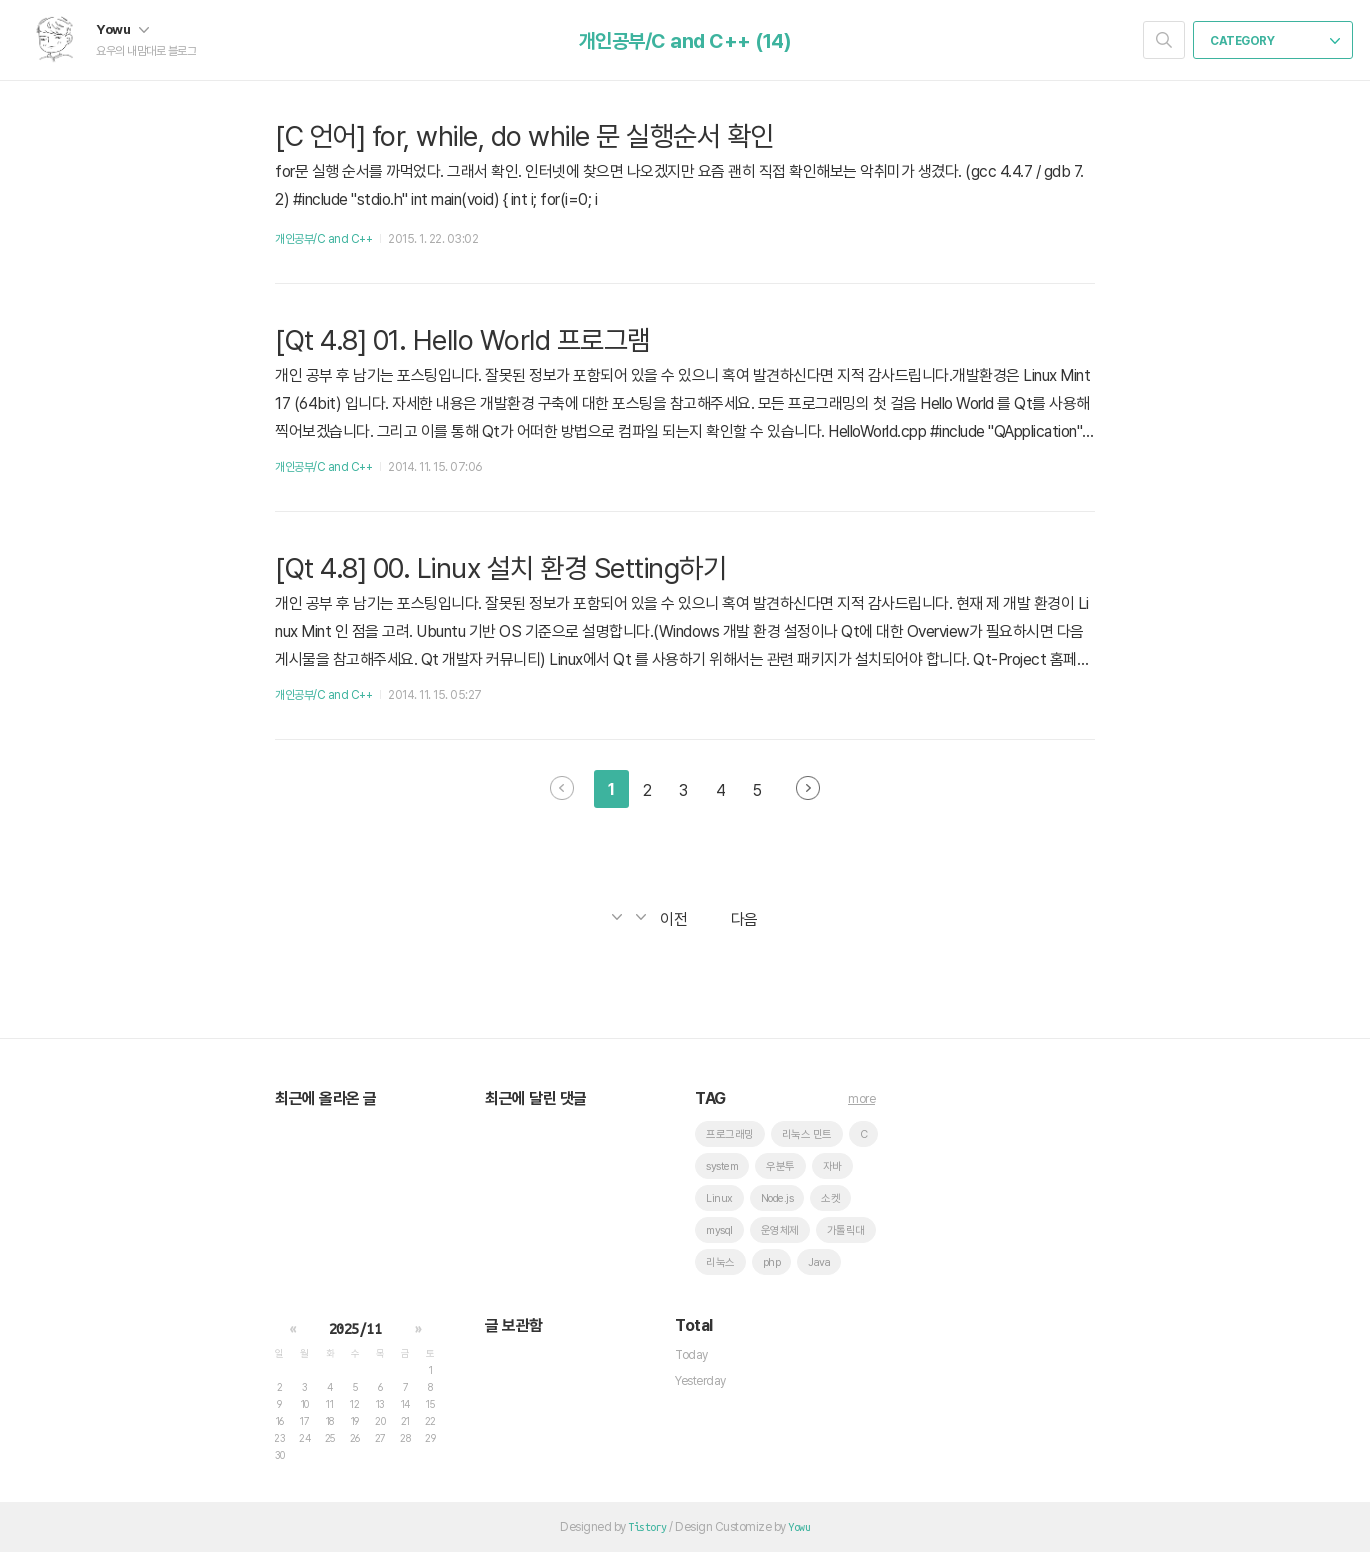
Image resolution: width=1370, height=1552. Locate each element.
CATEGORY (1275, 41)
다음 (808, 788)
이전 (562, 788)
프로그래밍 (730, 1134)
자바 (832, 1166)
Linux (719, 1198)
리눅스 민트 (807, 1134)
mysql (719, 1230)
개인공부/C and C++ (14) (685, 41)
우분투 (780, 1166)
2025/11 (355, 1329)
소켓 (830, 1198)
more (861, 1099)
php (772, 1262)
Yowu (122, 29)
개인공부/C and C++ (323, 239)
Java (819, 1262)
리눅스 (720, 1262)
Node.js (777, 1198)
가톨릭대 (846, 1230)
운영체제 (780, 1230)
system (722, 1166)
